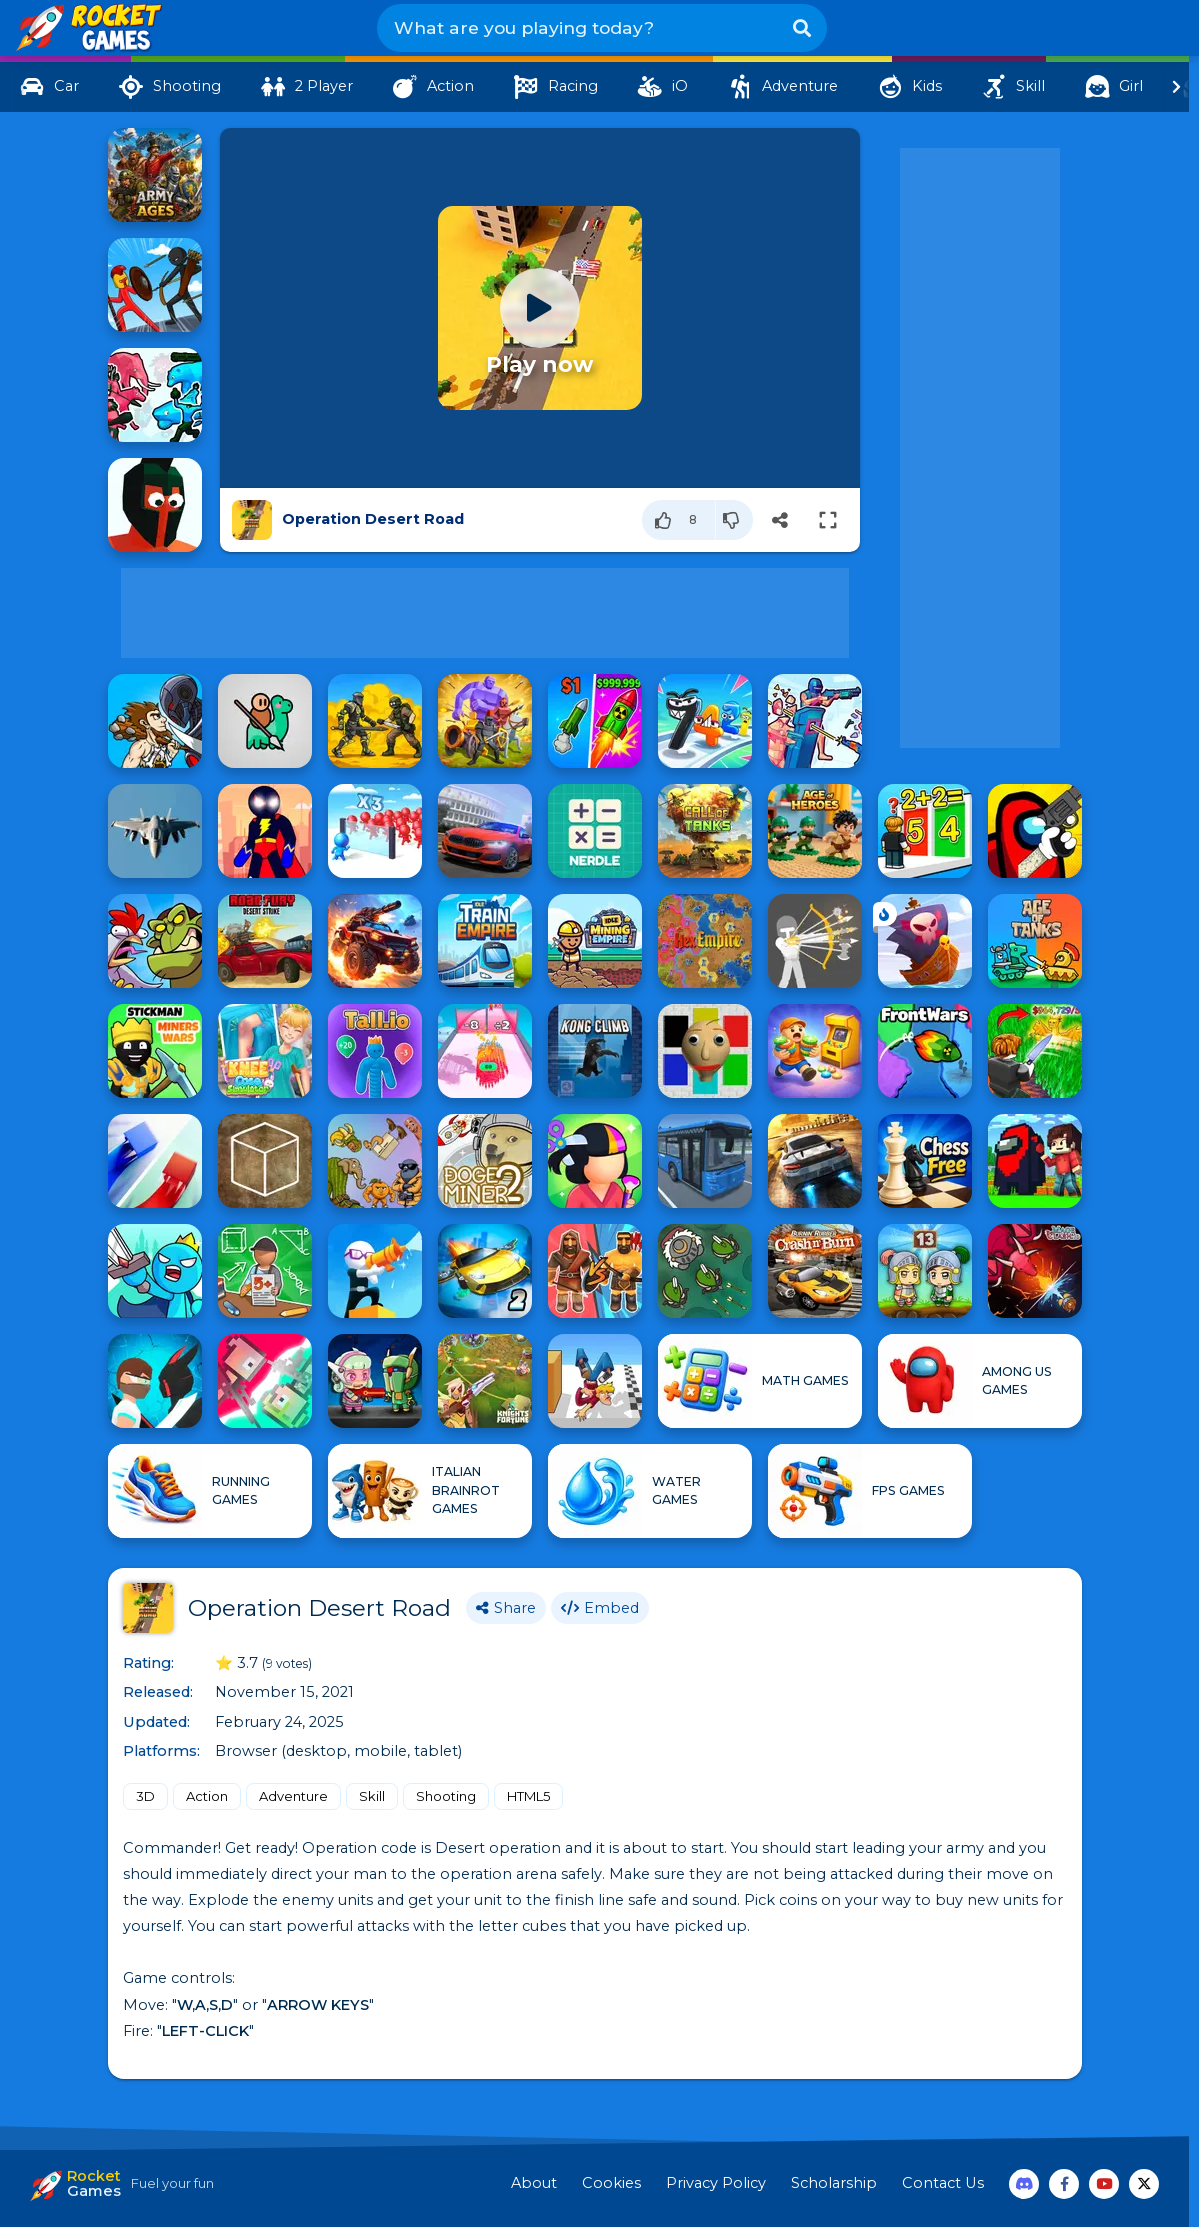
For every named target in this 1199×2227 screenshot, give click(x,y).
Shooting (446, 1796)
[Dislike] (734, 520)
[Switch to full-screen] (828, 520)
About (534, 2183)
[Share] (780, 520)
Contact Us (943, 2183)
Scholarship (834, 2183)
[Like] (679, 520)
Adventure (293, 1796)
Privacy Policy (716, 2183)
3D (145, 1796)
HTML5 (528, 1796)
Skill (372, 1796)
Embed (600, 1608)
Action (207, 1796)
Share (506, 1608)
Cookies (611, 2183)
